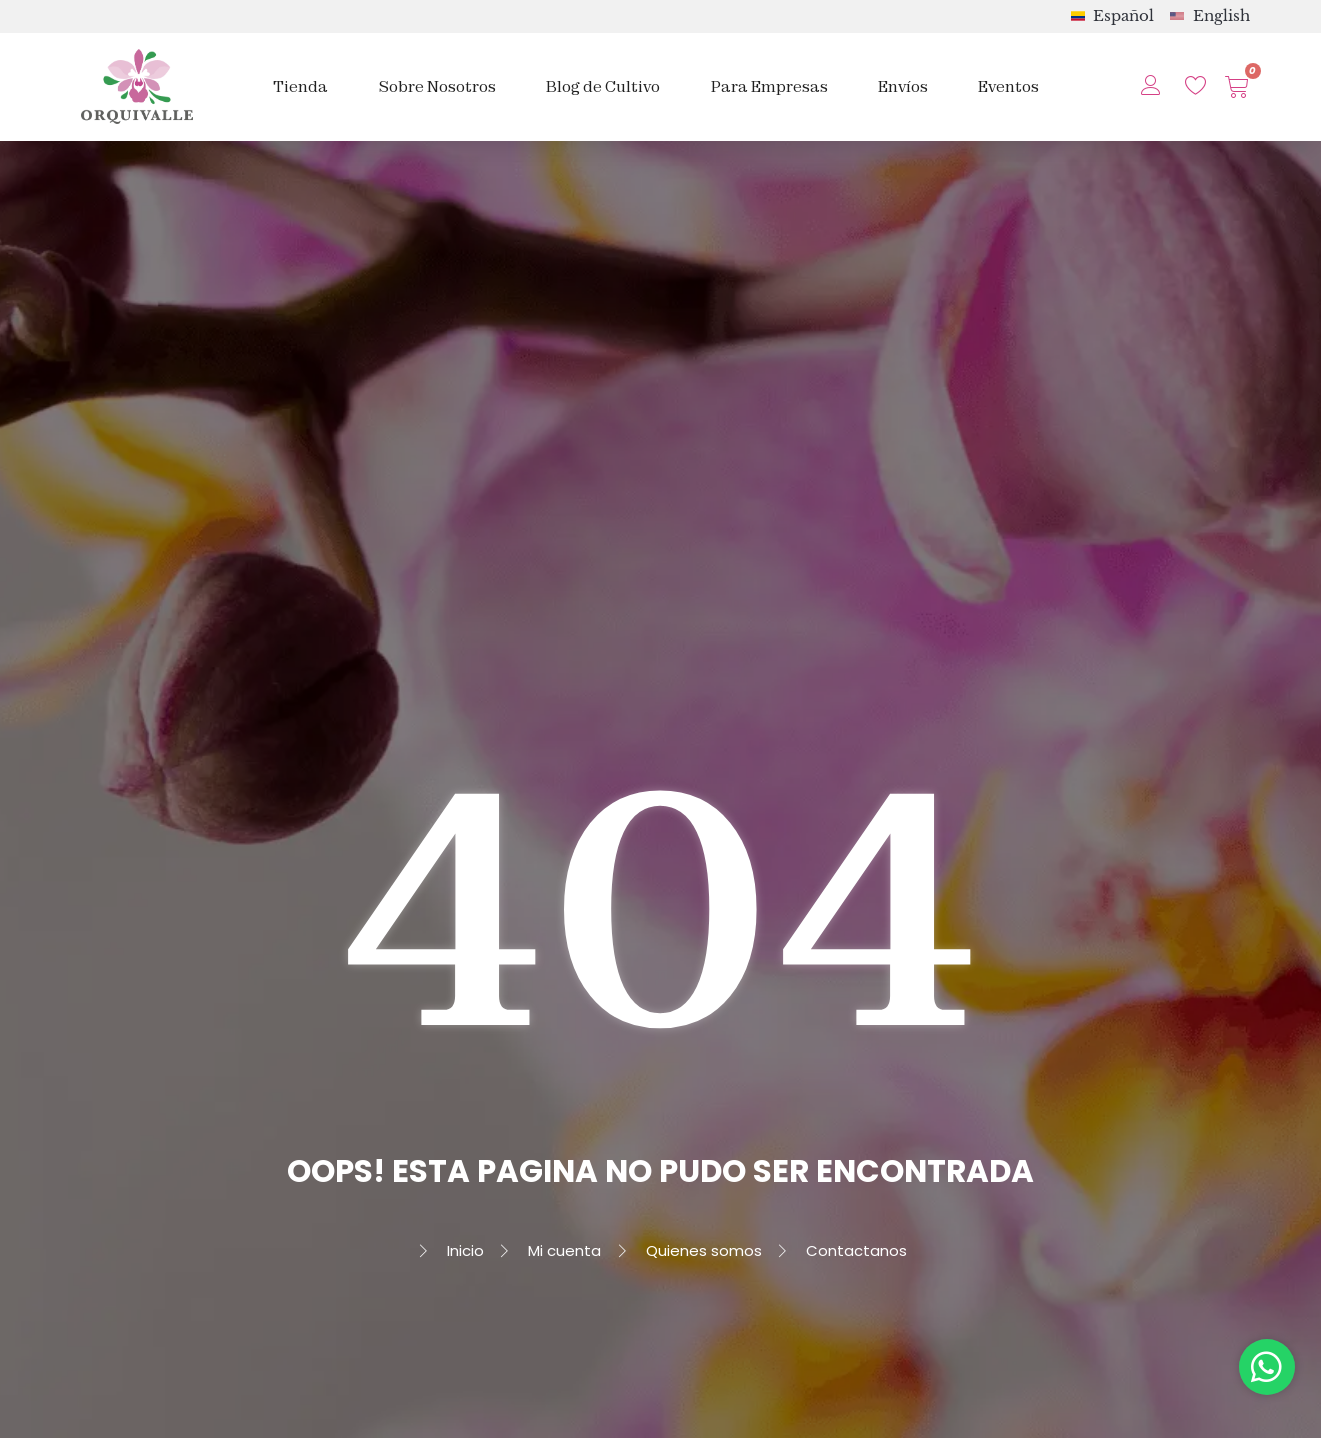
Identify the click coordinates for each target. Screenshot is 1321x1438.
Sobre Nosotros (437, 86)
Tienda (300, 86)
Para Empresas (769, 86)
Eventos (1008, 86)
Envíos (903, 86)
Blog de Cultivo (603, 86)
